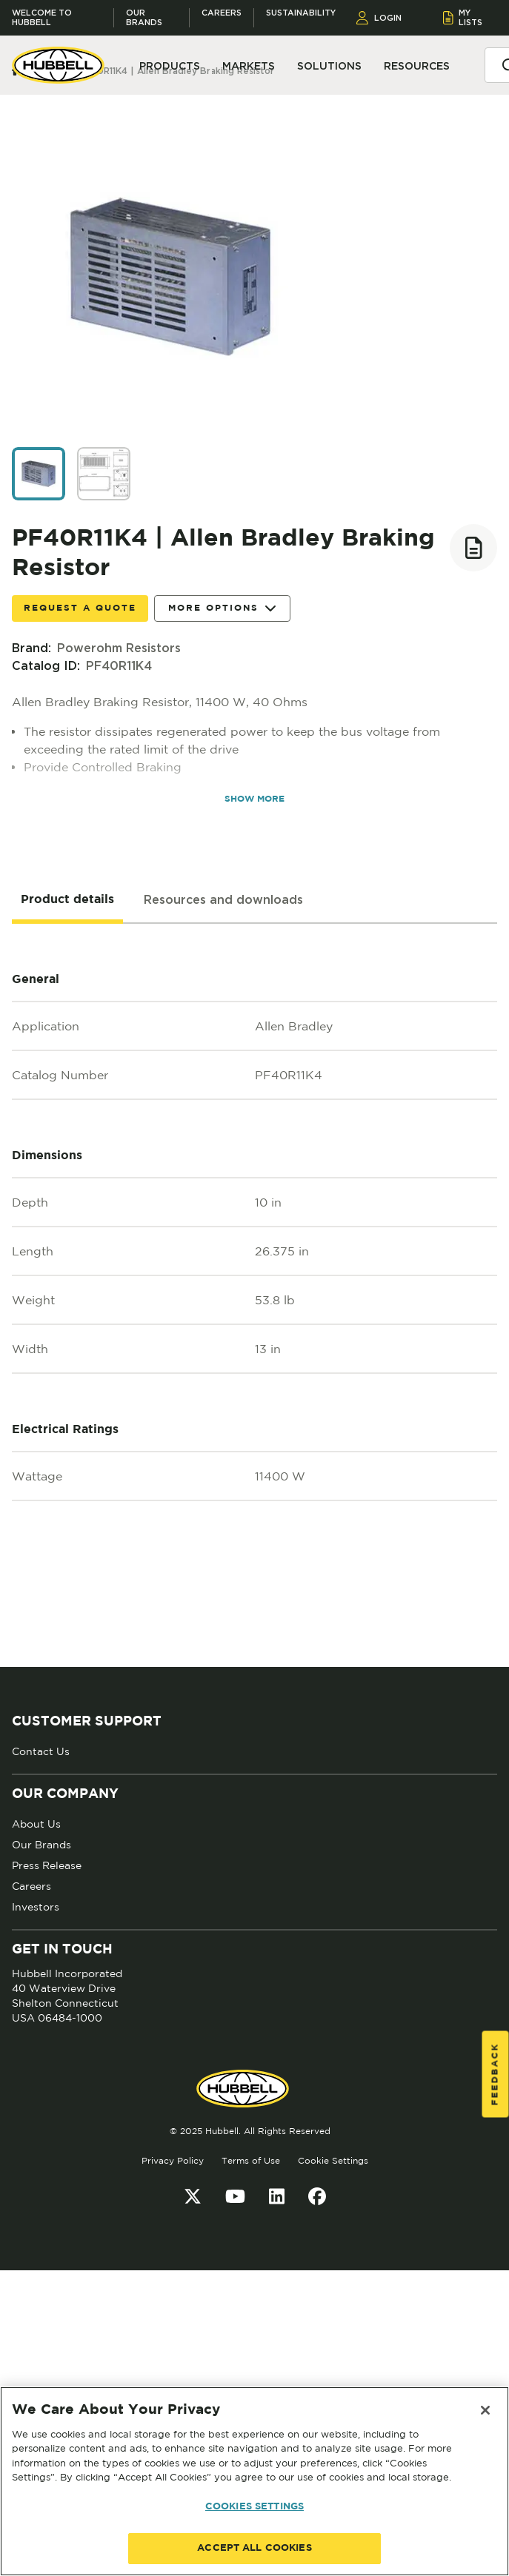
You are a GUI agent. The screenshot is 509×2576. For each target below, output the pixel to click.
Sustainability (301, 13)
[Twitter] (193, 2196)
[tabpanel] (254, 1295)
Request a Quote (80, 608)
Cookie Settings (333, 2160)
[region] (254, 2481)
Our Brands (144, 17)
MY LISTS (463, 17)
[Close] (485, 2410)
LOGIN (379, 17)
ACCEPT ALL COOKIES (254, 2548)
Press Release (46, 1865)
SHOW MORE (254, 799)
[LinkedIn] (277, 2196)
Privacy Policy (173, 2160)
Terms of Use (251, 2160)
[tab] (67, 900)
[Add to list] (473, 547)
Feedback (495, 2074)
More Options (222, 609)
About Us (36, 1824)
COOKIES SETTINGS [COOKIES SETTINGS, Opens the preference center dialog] (254, 2507)
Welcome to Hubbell (42, 17)
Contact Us (41, 1751)
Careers (222, 13)
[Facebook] (317, 2196)
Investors (35, 1907)
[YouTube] (235, 2196)
